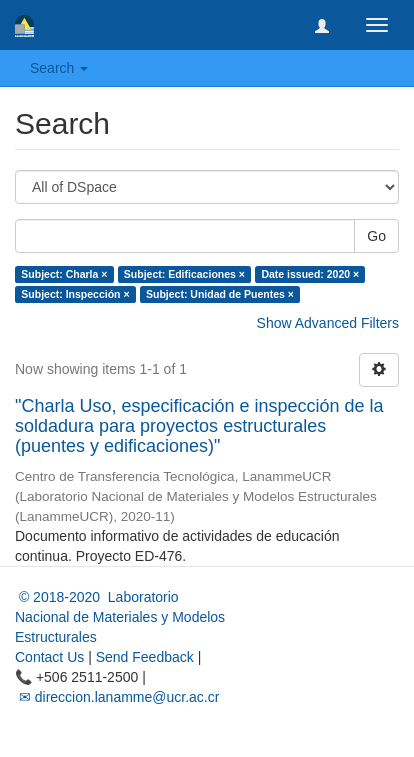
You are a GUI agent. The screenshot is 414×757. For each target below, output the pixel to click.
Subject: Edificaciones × (184, 274)
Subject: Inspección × (75, 294)
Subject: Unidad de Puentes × (220, 294)
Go (376, 236)
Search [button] (59, 68)
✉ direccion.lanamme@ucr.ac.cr (117, 697)
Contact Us (49, 657)
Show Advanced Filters (328, 323)
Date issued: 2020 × (310, 274)
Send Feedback (145, 657)
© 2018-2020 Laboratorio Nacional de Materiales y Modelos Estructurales (120, 617)
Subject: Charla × (64, 274)
